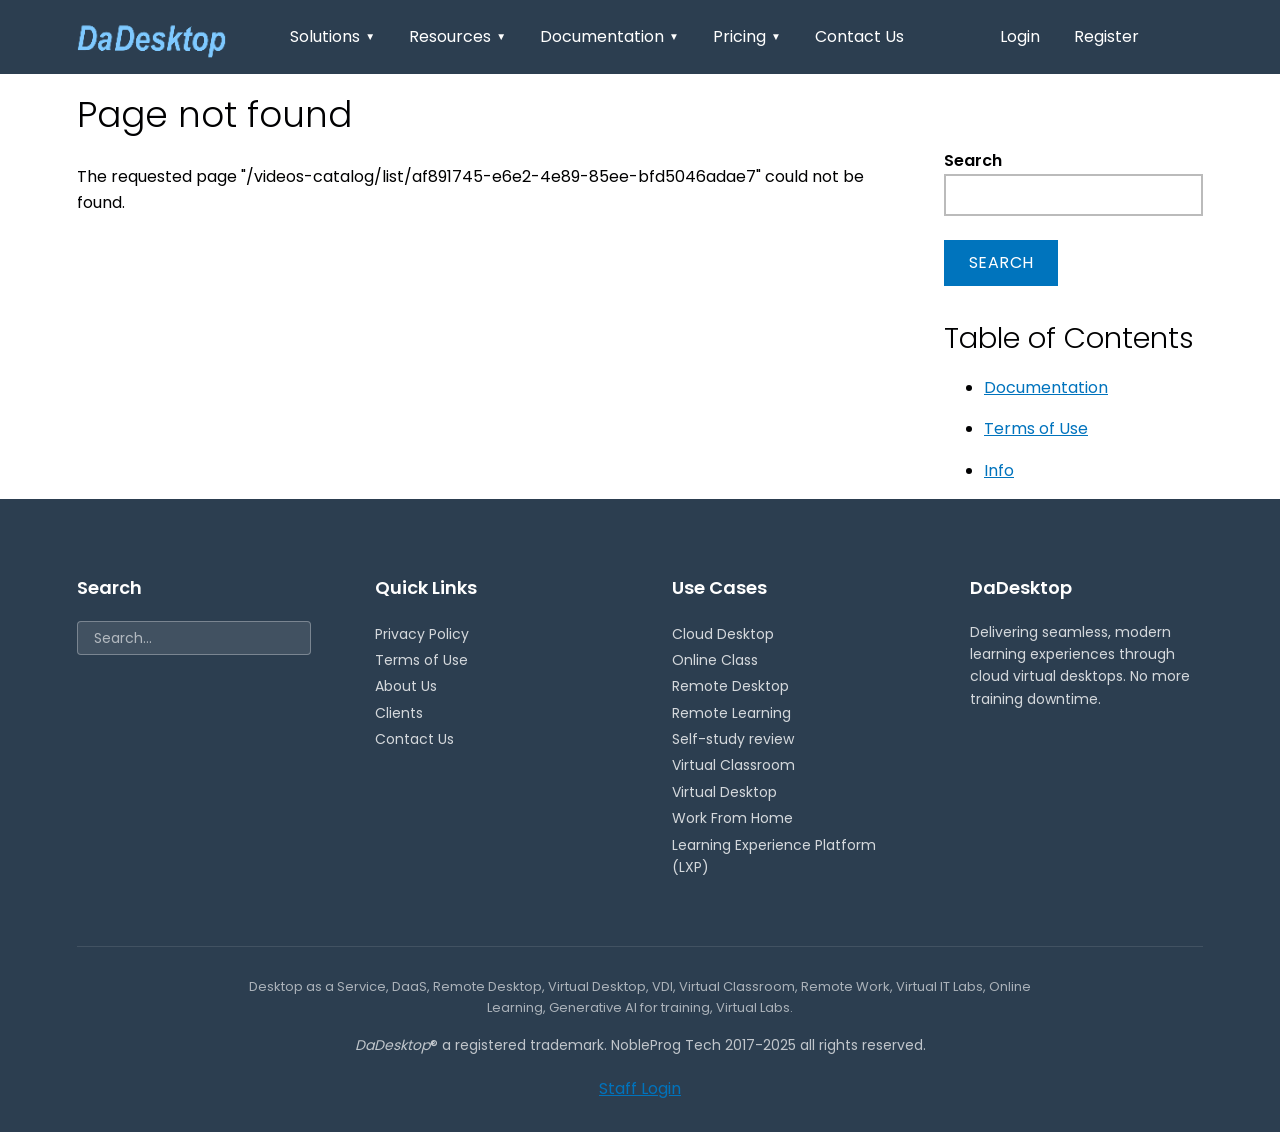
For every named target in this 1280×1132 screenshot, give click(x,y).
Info (999, 470)
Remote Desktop (730, 686)
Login (1020, 36)
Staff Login (640, 1088)
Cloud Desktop (723, 634)
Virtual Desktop (724, 792)
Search (973, 160)
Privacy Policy (422, 634)
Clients (399, 713)
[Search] (194, 638)
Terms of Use (1036, 428)
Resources (457, 36)
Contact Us (859, 36)
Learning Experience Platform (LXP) (774, 856)
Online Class (715, 660)
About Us (406, 686)
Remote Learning (731, 713)
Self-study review (733, 739)
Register (1106, 36)
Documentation (609, 36)
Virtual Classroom (733, 765)
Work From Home (732, 818)
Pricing (747, 36)
